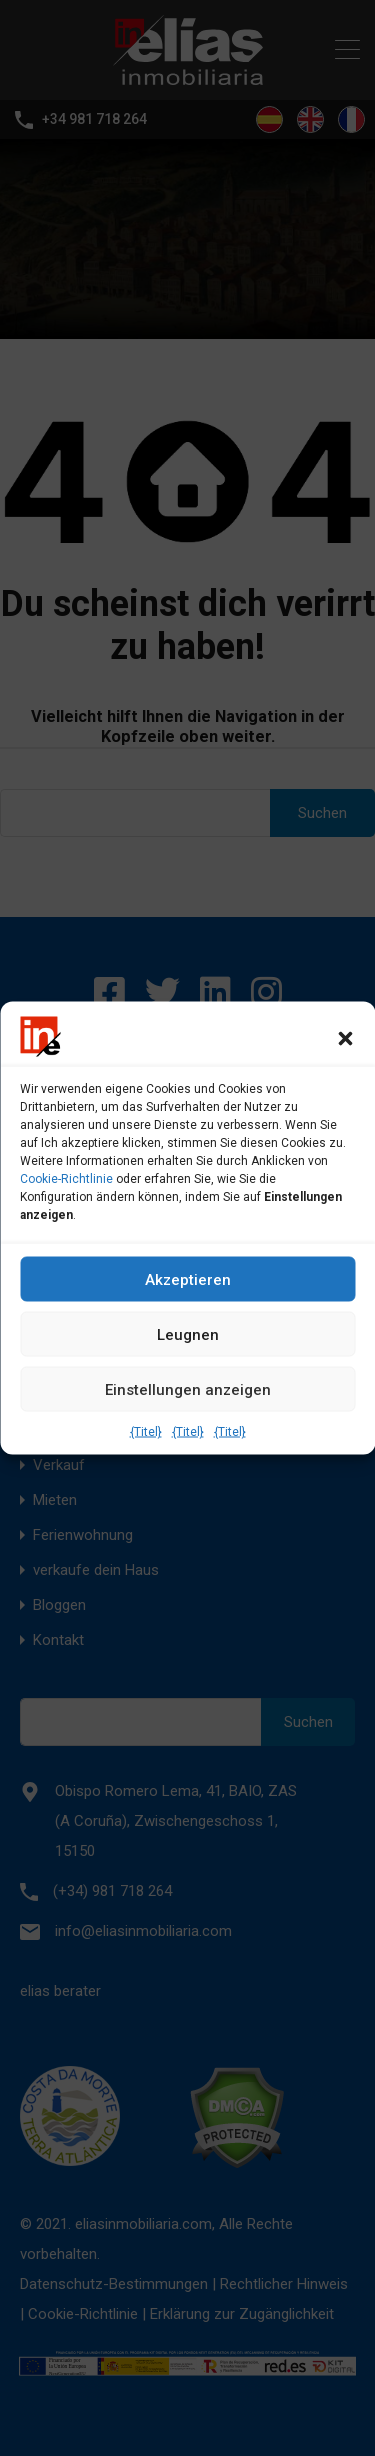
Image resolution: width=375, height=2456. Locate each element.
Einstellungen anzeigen (188, 1389)
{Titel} (146, 1432)
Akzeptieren (188, 1279)
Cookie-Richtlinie (66, 1179)
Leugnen (188, 1334)
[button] (345, 1037)
